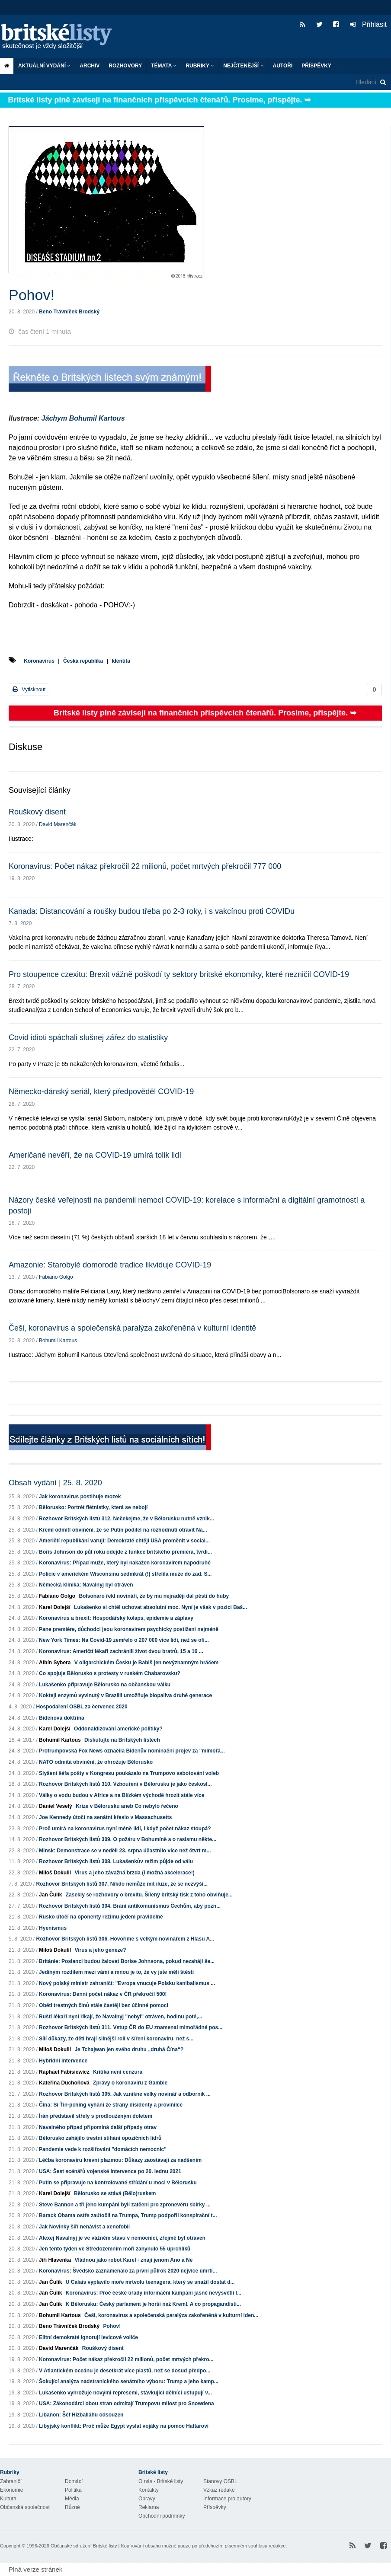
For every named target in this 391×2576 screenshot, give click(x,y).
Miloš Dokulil (55, 1873)
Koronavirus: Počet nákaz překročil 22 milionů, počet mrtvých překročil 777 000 (145, 866)
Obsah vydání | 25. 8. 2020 (55, 1482)
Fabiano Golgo (56, 1277)
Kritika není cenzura (117, 2072)
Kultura (8, 2499)
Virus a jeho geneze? (100, 1950)
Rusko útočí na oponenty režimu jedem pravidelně (101, 1917)
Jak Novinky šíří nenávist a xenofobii (84, 2227)
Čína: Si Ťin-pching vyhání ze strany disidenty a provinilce (111, 2105)
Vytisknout (29, 689)
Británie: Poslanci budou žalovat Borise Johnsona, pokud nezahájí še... (127, 1961)
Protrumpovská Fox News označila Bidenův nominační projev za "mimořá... (132, 1751)
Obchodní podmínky (161, 2516)
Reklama (148, 2507)
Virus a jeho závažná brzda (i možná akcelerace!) (134, 1873)
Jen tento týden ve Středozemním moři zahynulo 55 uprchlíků (114, 2249)
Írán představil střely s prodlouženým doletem (95, 2116)
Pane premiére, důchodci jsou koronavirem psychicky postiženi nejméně (128, 1629)
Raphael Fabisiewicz (64, 2072)
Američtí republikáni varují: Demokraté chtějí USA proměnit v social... (124, 1541)
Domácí (74, 2481)
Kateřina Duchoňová (64, 2083)
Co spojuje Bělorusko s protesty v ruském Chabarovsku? (109, 1673)
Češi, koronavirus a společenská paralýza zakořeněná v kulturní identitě (132, 1328)
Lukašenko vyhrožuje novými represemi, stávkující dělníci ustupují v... (125, 2393)
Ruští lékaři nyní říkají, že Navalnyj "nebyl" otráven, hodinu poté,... (120, 2017)
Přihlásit (368, 24)
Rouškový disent (37, 812)
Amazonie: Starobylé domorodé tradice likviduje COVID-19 (110, 1265)
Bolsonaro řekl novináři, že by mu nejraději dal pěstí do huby (154, 1596)
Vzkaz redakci (219, 2490)
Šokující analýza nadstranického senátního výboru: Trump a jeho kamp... (128, 2381)
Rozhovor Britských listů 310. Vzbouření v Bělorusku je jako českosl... (125, 1784)
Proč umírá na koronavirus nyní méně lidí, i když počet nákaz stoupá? (125, 1829)
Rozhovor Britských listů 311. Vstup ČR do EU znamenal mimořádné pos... (130, 2027)
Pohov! (112, 2326)
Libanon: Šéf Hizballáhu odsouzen (81, 2415)
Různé (72, 2507)
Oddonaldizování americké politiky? (118, 1729)
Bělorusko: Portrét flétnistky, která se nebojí (93, 1507)
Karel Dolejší (55, 1607)
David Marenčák (58, 824)
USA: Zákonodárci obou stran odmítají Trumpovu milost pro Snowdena (126, 2403)
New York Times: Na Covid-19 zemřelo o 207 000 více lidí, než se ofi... (124, 1640)
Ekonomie (11, 2490)
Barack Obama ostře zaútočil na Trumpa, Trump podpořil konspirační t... (128, 2215)
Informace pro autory (227, 2499)
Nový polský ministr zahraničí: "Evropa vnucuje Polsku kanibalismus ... (127, 1983)
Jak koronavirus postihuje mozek (80, 1497)
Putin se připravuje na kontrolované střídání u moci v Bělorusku (118, 2183)
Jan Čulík (50, 1895)
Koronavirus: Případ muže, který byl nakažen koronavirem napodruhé (125, 1563)
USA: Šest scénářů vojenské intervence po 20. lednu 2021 (110, 2171)
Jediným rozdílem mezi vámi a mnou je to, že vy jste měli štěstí (116, 1972)
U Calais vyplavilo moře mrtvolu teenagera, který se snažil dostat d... (150, 2282)
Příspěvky (316, 66)
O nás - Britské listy (160, 2481)
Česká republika (83, 661)
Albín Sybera (55, 1663)
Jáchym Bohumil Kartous (83, 418)
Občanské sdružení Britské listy (84, 2545)
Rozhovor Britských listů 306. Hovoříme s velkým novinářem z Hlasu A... (125, 1939)
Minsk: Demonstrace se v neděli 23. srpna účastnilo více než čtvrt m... (125, 1851)
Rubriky (200, 66)
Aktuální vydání (44, 66)
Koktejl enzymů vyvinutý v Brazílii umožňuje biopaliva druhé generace (125, 1695)
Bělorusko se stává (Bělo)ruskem (115, 2193)
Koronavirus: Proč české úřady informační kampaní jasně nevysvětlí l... (153, 2293)
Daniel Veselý (55, 1806)
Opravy (146, 2499)
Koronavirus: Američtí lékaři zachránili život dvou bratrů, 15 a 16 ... (121, 1651)
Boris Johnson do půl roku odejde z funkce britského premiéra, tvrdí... (125, 1552)
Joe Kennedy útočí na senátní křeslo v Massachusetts (105, 1817)
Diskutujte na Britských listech (122, 1740)
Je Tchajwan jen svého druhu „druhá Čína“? (128, 2049)
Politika (73, 2490)
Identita (121, 661)
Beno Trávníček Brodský (69, 312)
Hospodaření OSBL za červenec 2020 (81, 1707)
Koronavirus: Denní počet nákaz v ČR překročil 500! (103, 1994)
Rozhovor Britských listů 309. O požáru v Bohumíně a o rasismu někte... (127, 1839)
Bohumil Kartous (58, 1340)
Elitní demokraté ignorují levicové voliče (88, 2337)
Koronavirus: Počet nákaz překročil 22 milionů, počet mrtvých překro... (126, 2359)
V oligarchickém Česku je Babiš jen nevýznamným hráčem (146, 1663)
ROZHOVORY (125, 66)
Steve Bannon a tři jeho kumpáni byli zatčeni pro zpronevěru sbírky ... (125, 2205)
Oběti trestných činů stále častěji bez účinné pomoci (103, 2005)
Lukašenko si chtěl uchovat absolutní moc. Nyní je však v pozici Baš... (160, 1607)
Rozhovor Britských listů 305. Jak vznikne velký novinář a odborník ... (125, 2094)
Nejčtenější (243, 66)
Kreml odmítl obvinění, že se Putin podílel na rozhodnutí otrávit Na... (123, 1530)
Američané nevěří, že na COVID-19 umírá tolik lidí (95, 1155)
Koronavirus (39, 661)
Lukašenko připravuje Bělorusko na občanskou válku (104, 1685)
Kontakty (148, 2490)
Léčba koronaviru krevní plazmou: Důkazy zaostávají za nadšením (120, 2160)
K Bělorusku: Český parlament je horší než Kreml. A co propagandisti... (153, 2304)
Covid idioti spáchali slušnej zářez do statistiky (88, 1037)
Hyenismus (53, 1928)
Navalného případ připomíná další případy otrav (98, 2127)
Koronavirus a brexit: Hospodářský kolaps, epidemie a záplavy (116, 1618)
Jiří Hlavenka (55, 2260)
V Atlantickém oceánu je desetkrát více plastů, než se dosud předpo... (124, 2371)
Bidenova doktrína (61, 1718)
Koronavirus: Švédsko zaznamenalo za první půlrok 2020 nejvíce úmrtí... (128, 2271)
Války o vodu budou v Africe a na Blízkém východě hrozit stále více (121, 1795)
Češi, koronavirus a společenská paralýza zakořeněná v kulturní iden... (171, 2315)
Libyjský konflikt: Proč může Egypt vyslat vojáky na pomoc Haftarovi (123, 2426)
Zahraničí (11, 2481)
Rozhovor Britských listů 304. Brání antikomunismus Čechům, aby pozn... (130, 1906)
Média (72, 2499)
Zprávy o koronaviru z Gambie (130, 2083)
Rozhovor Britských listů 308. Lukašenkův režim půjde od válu (116, 1861)
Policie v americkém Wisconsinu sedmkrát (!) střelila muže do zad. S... (125, 1574)
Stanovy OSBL (220, 2481)
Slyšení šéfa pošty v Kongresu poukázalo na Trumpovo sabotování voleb (129, 1773)
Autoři (283, 66)
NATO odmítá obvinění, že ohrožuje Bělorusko (96, 1762)
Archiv (89, 66)
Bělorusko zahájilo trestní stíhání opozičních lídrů (100, 2138)
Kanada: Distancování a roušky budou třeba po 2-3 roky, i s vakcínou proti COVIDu (152, 911)
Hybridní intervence (63, 2061)
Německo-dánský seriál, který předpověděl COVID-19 (101, 1091)
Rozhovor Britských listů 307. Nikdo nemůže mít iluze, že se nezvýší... (122, 1884)
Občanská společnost (25, 2507)
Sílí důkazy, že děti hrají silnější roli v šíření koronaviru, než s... (116, 2039)
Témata (163, 66)
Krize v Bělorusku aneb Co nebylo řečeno (127, 1806)
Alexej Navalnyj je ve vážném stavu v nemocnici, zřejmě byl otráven (122, 2238)
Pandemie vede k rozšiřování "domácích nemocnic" (103, 2149)
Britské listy (60, 37)
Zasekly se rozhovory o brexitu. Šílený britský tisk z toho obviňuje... (149, 1895)
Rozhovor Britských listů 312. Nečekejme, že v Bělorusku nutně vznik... (126, 1519)
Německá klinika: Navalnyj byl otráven (86, 1585)
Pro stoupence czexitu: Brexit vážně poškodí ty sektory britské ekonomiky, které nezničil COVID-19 (179, 974)
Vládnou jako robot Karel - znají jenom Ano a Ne (133, 2260)
